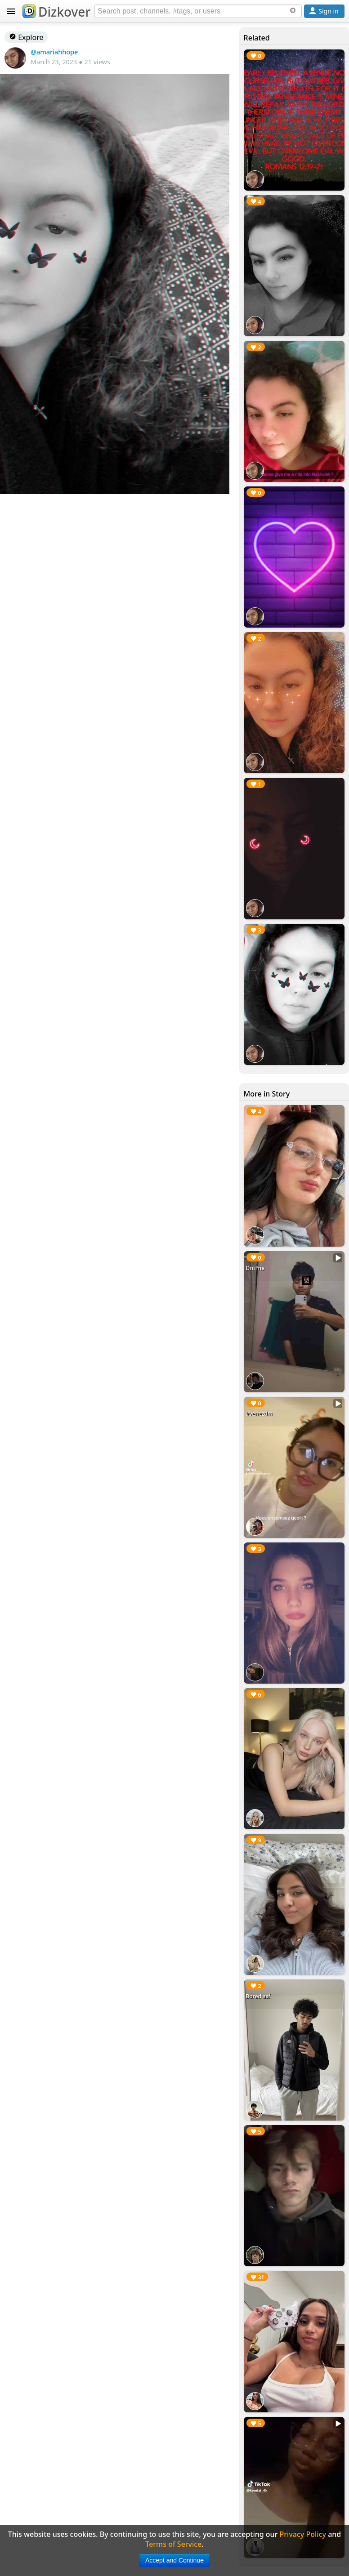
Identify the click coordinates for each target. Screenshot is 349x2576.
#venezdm (259, 1413)
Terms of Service (173, 2544)
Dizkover (56, 11)
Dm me (255, 1268)
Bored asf (258, 1996)
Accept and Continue (174, 2560)
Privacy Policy (303, 2534)
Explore (26, 37)
